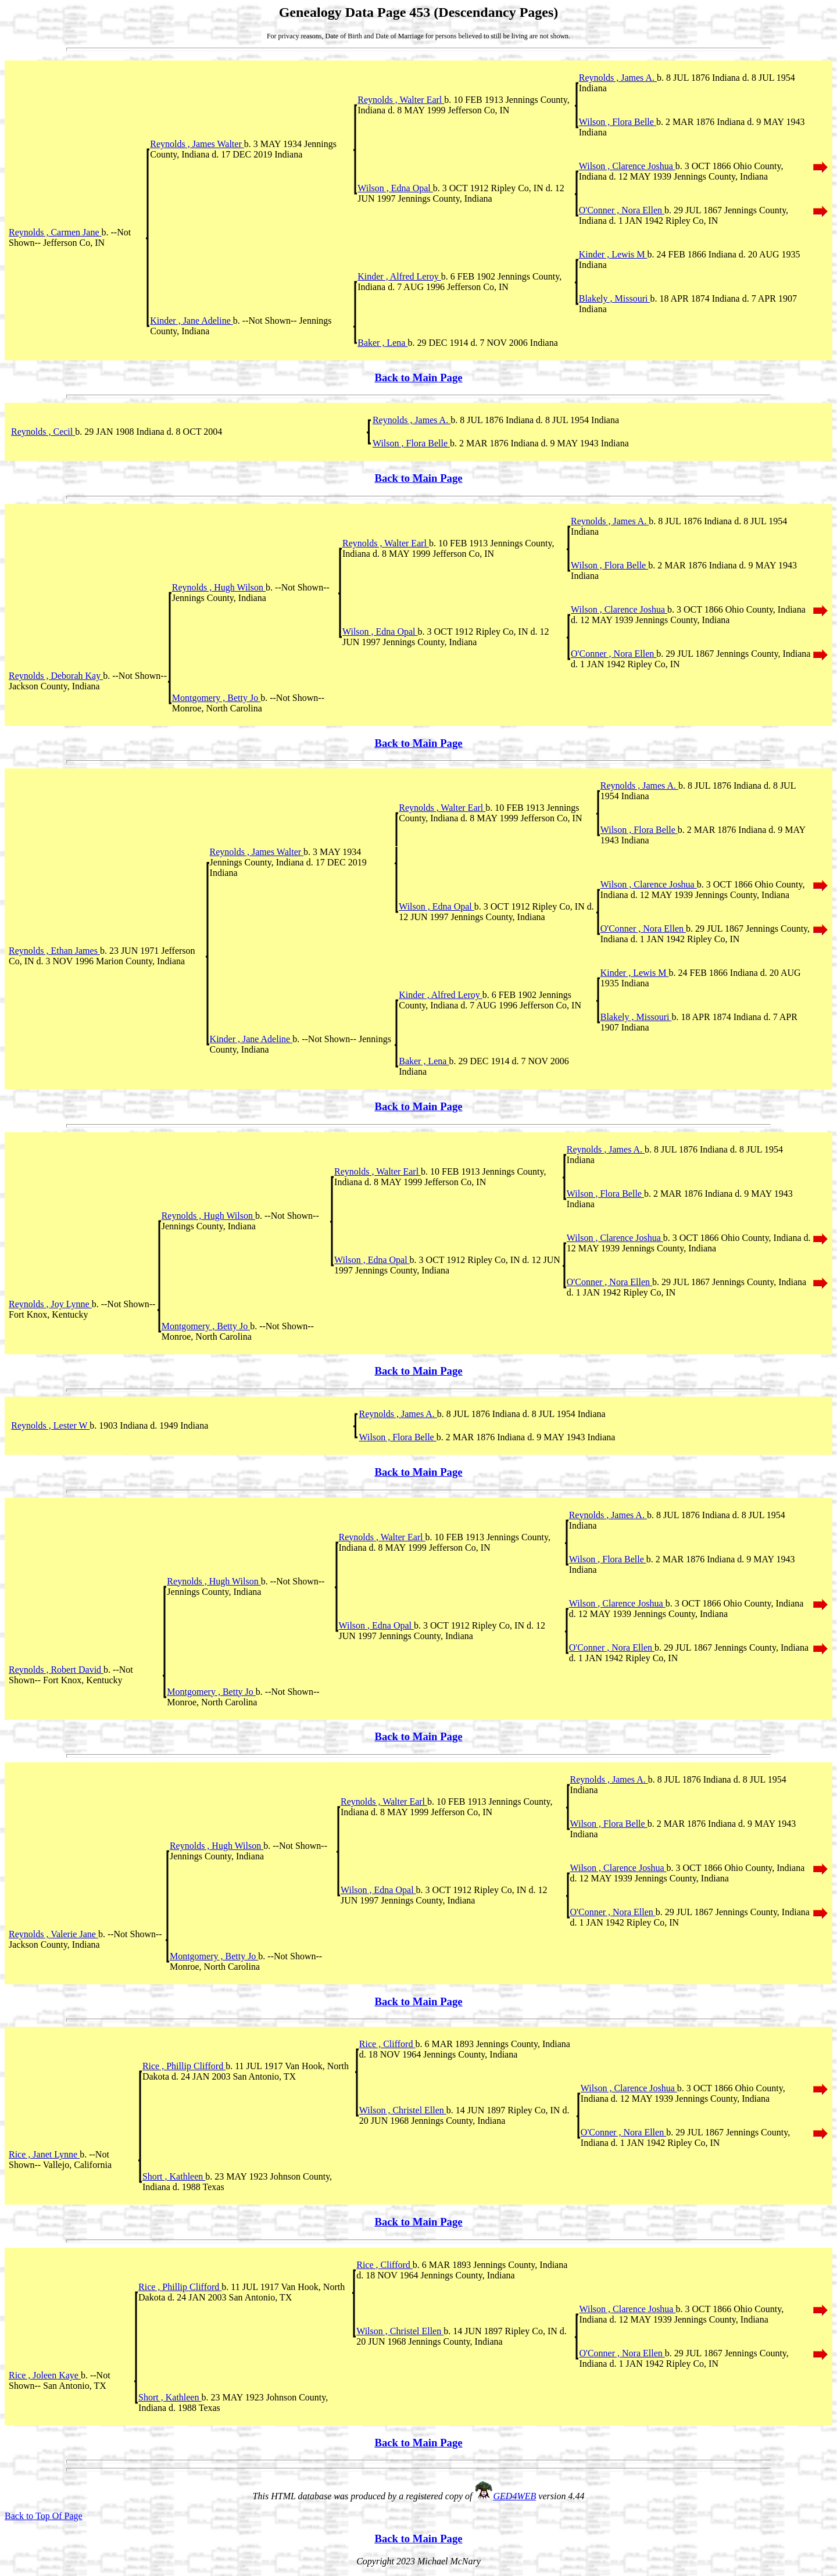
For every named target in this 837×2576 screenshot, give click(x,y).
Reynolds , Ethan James (54, 951)
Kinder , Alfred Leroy (399, 276)
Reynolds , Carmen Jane (55, 232)
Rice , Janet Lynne (44, 2154)
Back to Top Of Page (44, 2516)
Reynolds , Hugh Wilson (219, 587)
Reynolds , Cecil (43, 432)
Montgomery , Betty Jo (216, 698)
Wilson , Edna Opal (395, 188)
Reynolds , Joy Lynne (50, 1304)
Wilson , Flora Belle (617, 122)
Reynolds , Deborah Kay (56, 676)
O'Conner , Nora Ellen (621, 210)
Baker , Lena (382, 343)
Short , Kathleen (173, 2176)
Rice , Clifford (387, 2044)
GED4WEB (514, 2496)
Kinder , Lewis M (613, 254)
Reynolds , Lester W (50, 1425)
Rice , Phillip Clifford (184, 2066)
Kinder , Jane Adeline (191, 320)
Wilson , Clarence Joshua (627, 166)
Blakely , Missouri (614, 298)
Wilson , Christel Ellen (402, 2110)
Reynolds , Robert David (56, 1670)
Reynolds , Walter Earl (400, 100)
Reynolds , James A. (618, 78)
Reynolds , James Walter (197, 144)
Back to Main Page (418, 377)
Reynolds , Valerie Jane (53, 1934)
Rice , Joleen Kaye (45, 2375)
